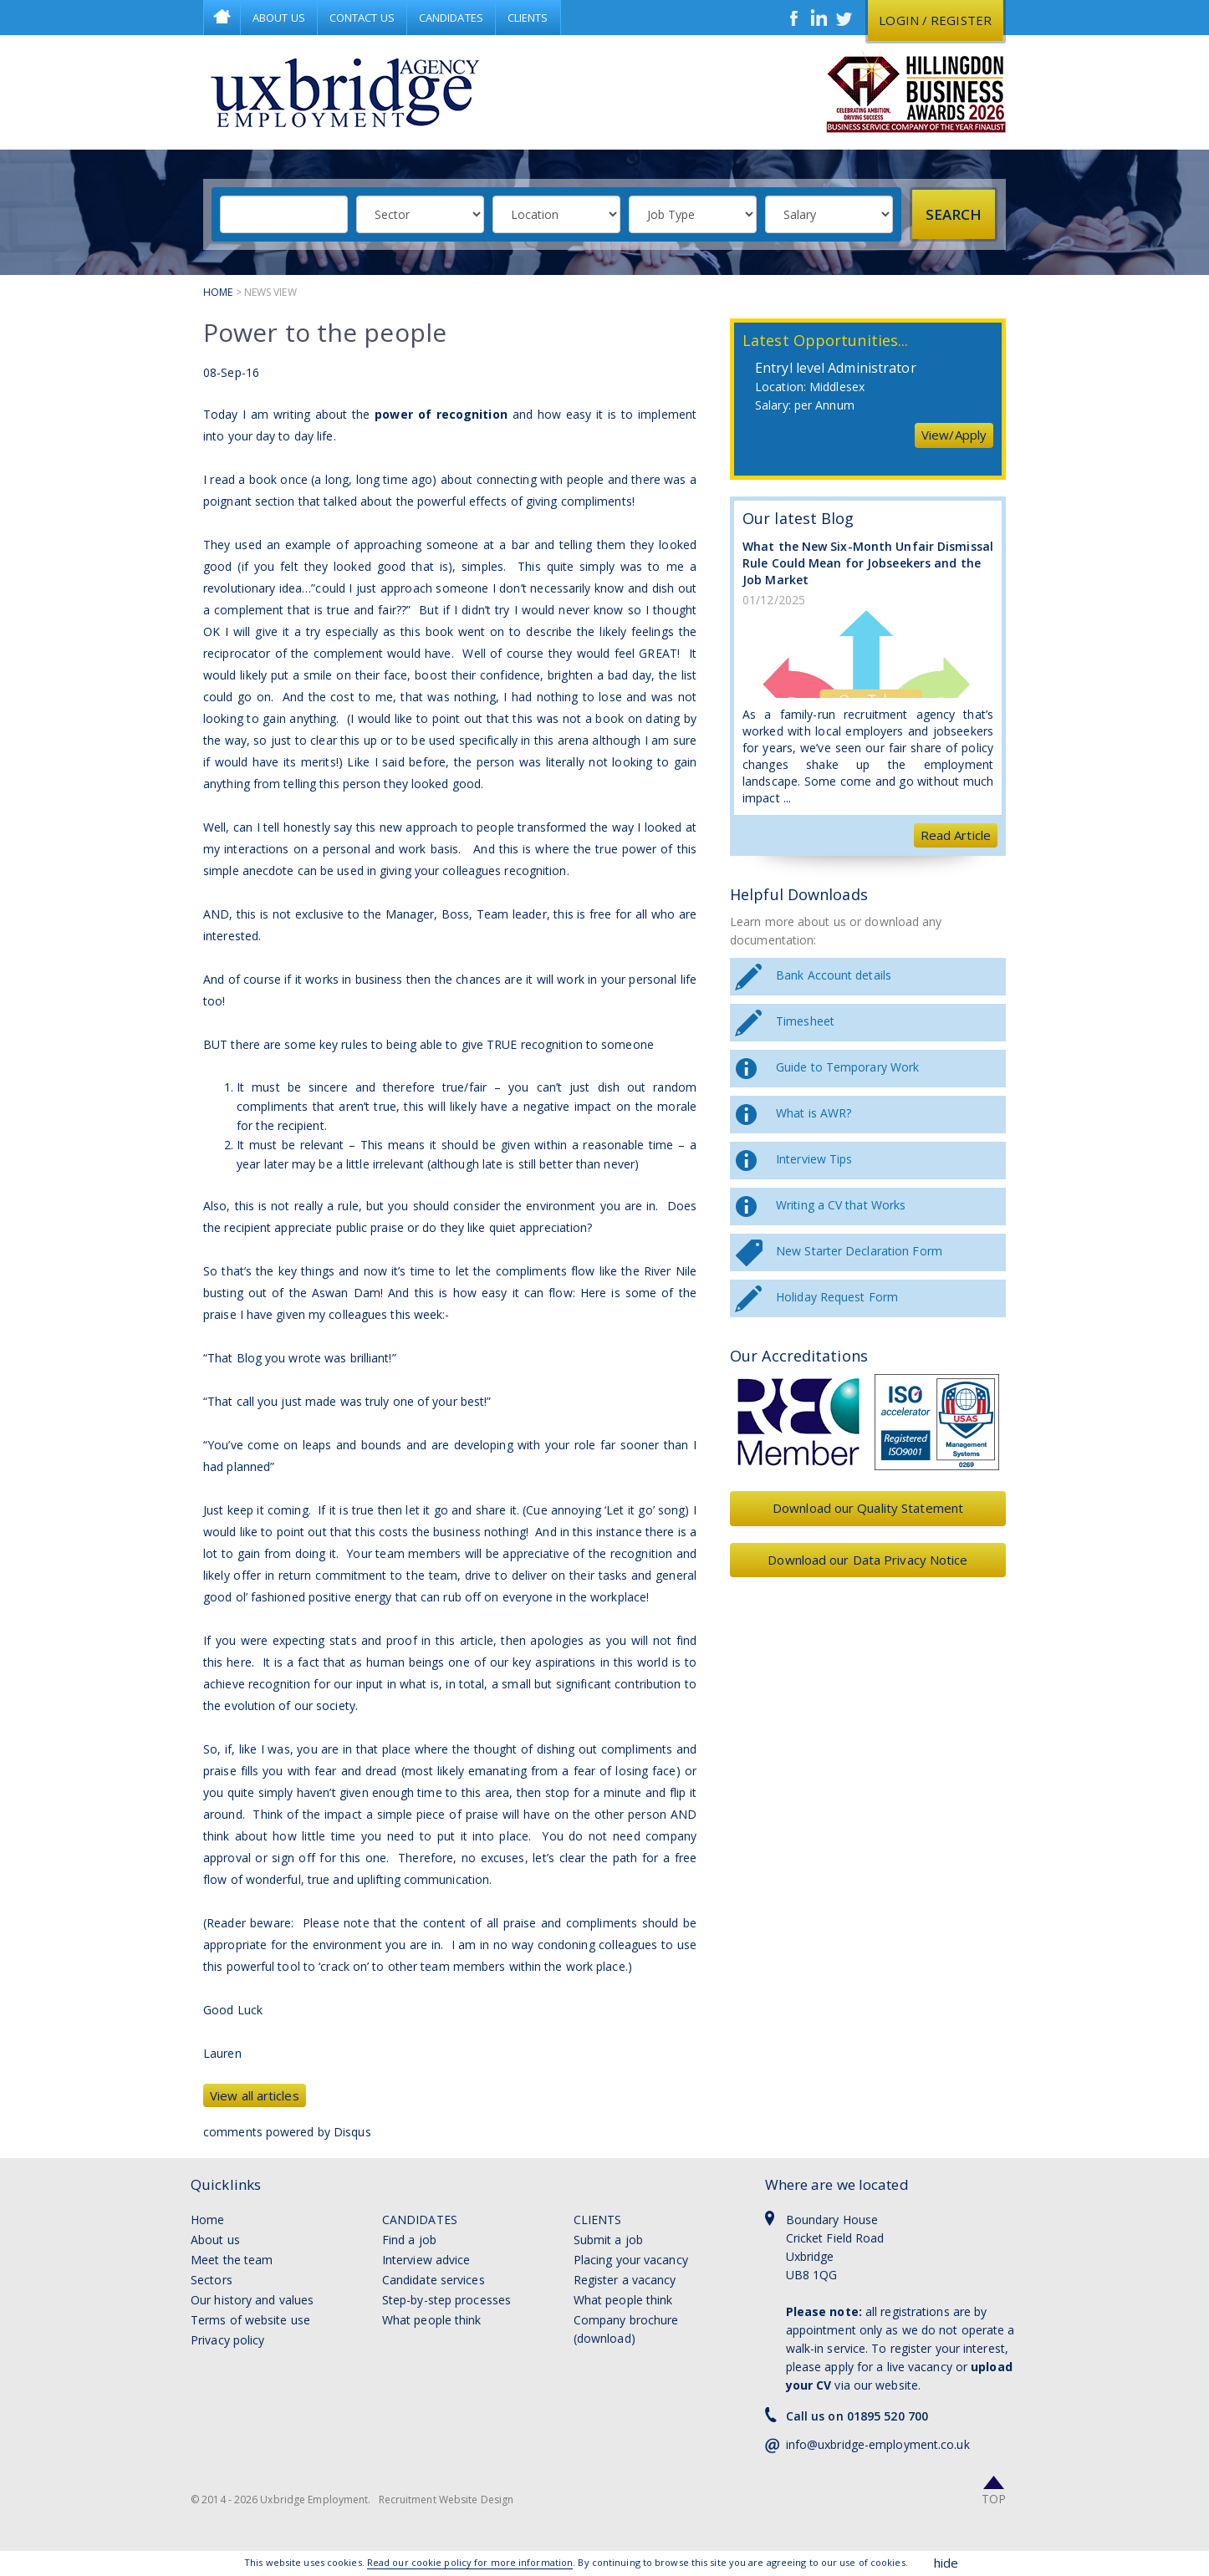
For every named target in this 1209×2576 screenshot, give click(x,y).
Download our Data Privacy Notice (867, 1559)
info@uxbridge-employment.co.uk (878, 2444)
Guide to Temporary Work (847, 1067)
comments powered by (287, 2132)
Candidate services (433, 2280)
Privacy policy (227, 2340)
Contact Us (362, 17)
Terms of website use (250, 2320)
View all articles (254, 2095)
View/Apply (954, 434)
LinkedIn (819, 17)
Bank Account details (833, 975)
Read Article (956, 835)
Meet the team (232, 2260)
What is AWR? (813, 1113)
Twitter (844, 17)
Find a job (409, 2240)
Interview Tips (814, 1159)
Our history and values (252, 2300)
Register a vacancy (625, 2280)
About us (215, 2240)
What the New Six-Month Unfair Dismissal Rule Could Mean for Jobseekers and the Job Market (867, 563)
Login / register (935, 20)
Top (994, 2499)
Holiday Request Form (837, 1297)
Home (222, 17)
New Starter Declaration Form (859, 1251)
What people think (432, 2320)
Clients (528, 17)
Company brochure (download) (626, 2329)
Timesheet (805, 1021)
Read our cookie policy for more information (470, 2562)
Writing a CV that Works (840, 1205)
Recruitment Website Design (446, 2499)
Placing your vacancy (631, 2260)
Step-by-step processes (446, 2300)
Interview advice (426, 2260)
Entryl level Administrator (835, 368)
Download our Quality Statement (868, 1507)
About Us (279, 17)
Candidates (451, 17)
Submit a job (608, 2240)
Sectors (211, 2280)
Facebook (794, 17)
